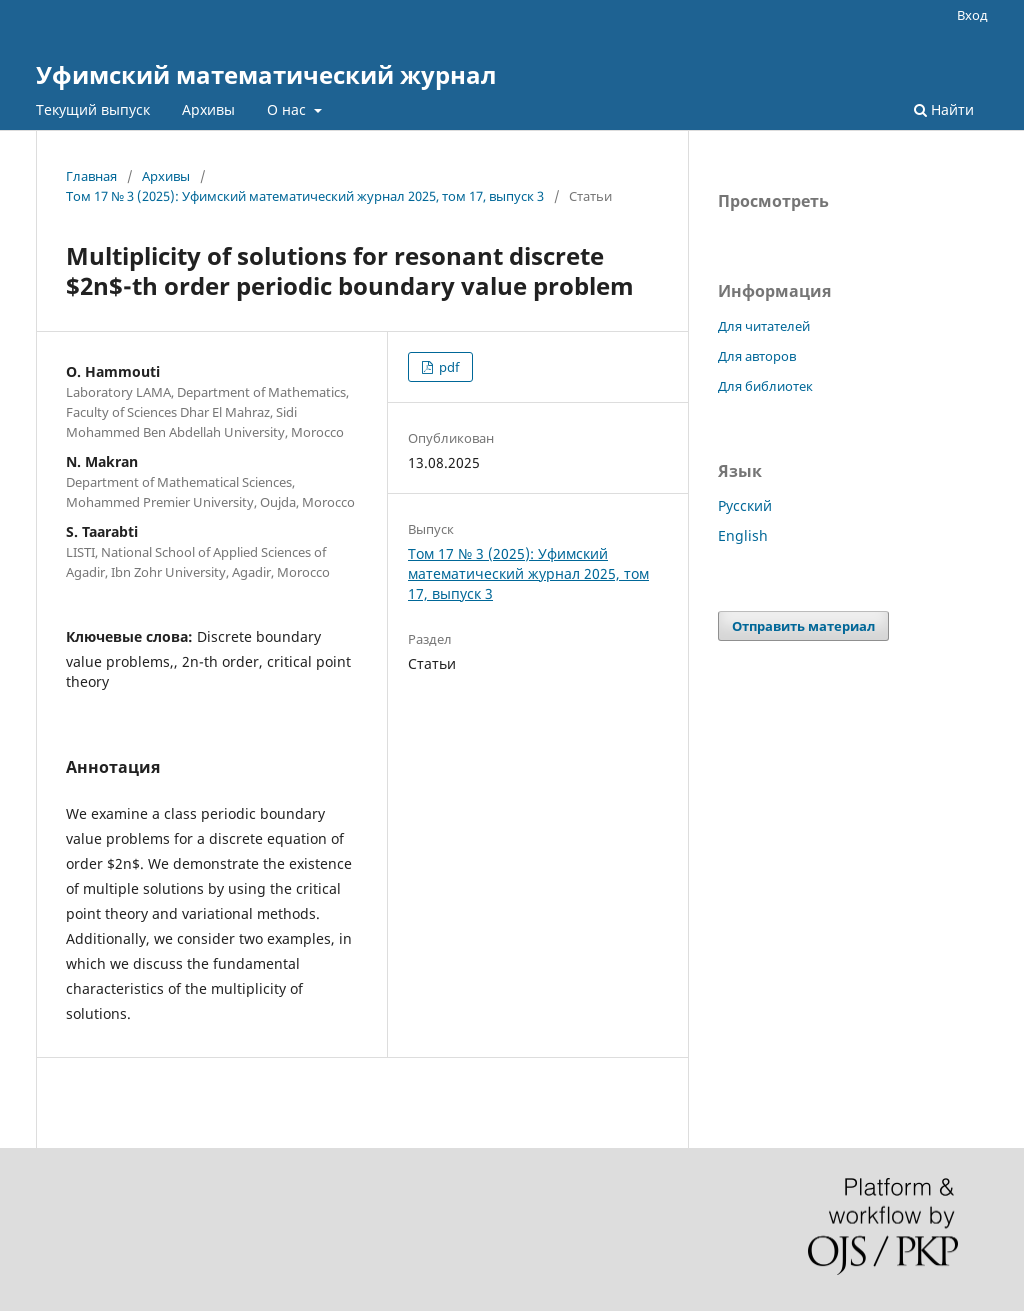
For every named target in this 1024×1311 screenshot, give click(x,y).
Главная (91, 176)
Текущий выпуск (93, 109)
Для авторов (757, 356)
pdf (447, 367)
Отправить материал (803, 626)
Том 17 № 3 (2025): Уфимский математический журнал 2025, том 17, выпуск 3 (305, 196)
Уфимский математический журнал (266, 74)
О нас (288, 109)
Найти (944, 109)
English (743, 535)
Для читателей (764, 326)
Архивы (208, 109)
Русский (745, 505)
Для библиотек (765, 386)
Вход (972, 15)
